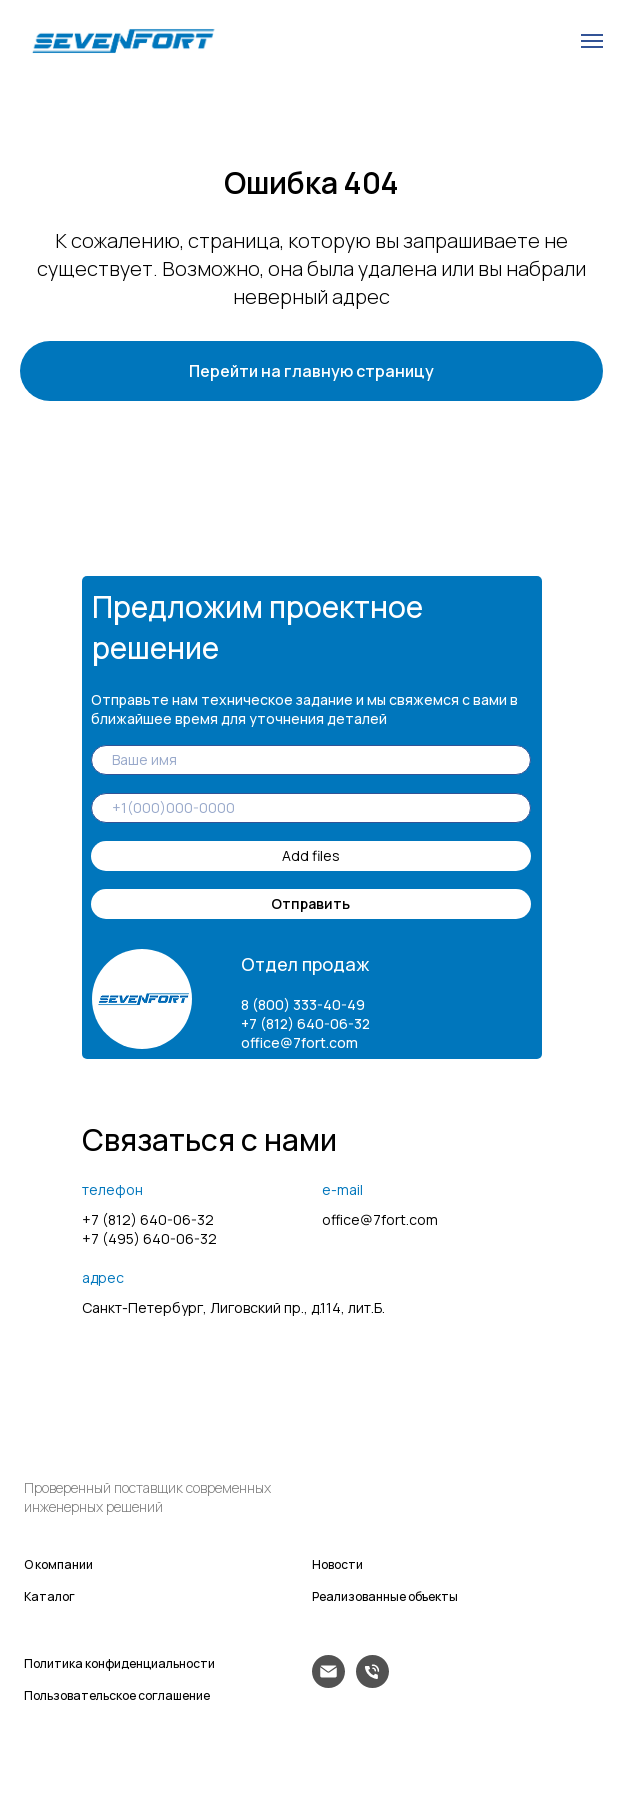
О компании (58, 1564)
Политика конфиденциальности (119, 1663)
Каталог (49, 1596)
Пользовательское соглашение (117, 1695)
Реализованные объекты (385, 1596)
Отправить (310, 903)
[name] (311, 760)
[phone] (311, 808)
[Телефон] (372, 1682)
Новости (337, 1564)
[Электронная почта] (328, 1682)
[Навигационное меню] (592, 41)
